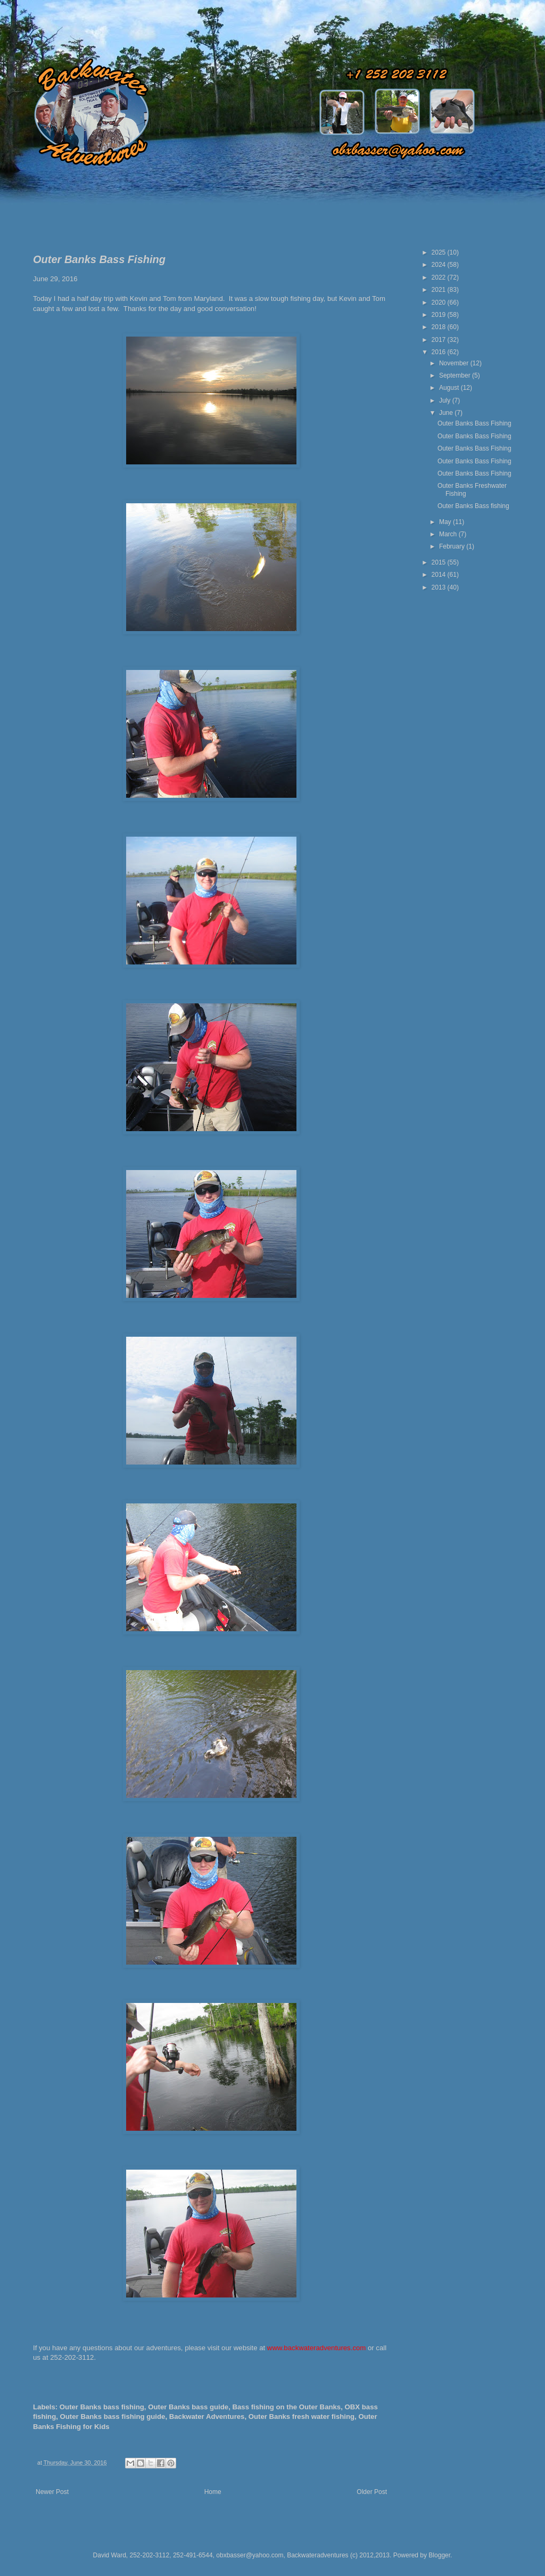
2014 (440, 574)
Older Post (372, 2492)
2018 (440, 327)
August (450, 387)
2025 (440, 252)
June (447, 412)
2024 (440, 264)
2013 (440, 587)
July (445, 400)
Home (212, 2492)
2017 (440, 340)
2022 (440, 277)
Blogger (439, 2555)
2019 (440, 314)
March (449, 534)
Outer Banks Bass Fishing (474, 423)
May (446, 522)
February (452, 546)
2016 (440, 352)
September (455, 375)
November (454, 363)
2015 (440, 562)
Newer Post (52, 2492)
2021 (440, 289)
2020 (440, 302)
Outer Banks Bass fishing (473, 506)
